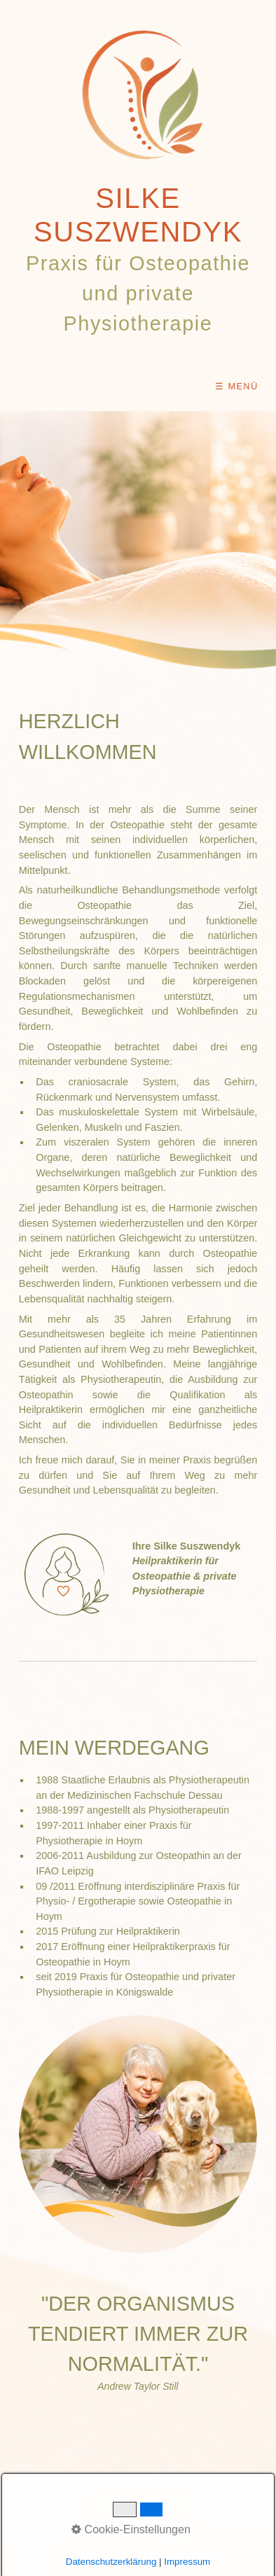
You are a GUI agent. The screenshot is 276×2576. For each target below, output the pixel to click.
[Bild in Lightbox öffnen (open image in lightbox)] (138, 2134)
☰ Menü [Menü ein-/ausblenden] (236, 386)
